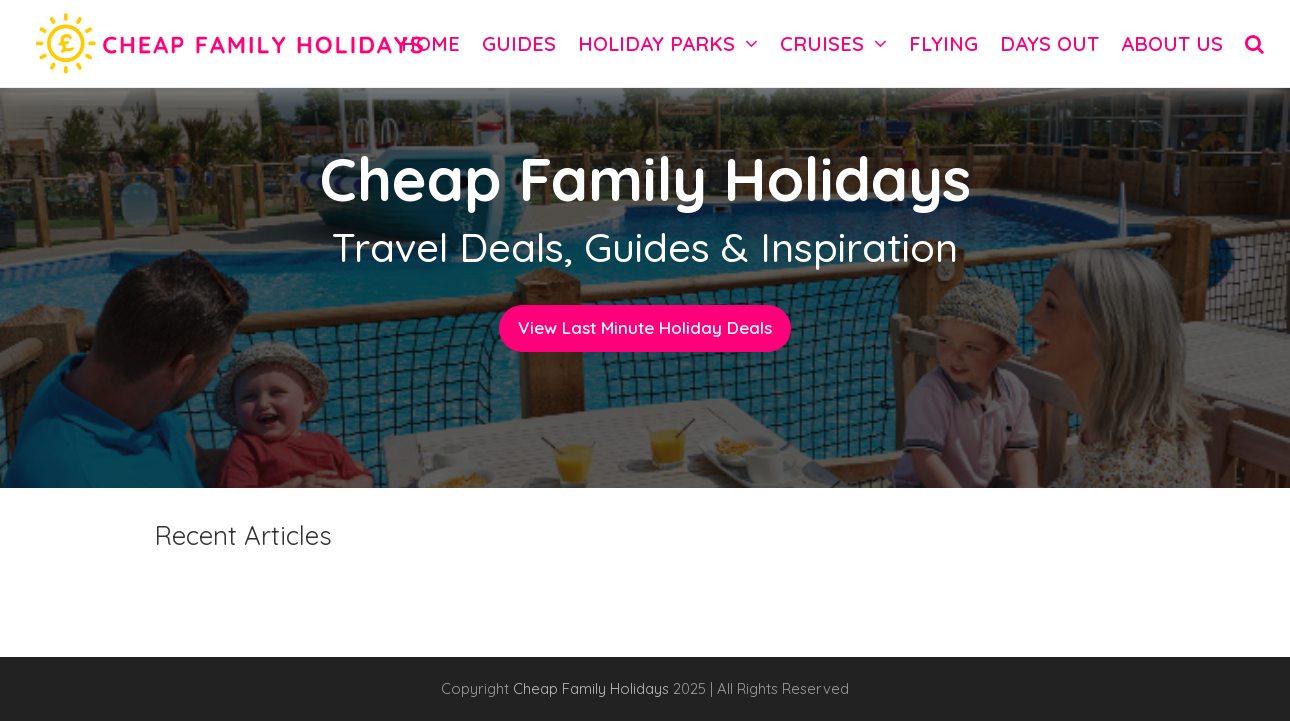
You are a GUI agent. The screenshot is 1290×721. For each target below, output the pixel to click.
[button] (1254, 43)
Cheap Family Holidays (593, 688)
